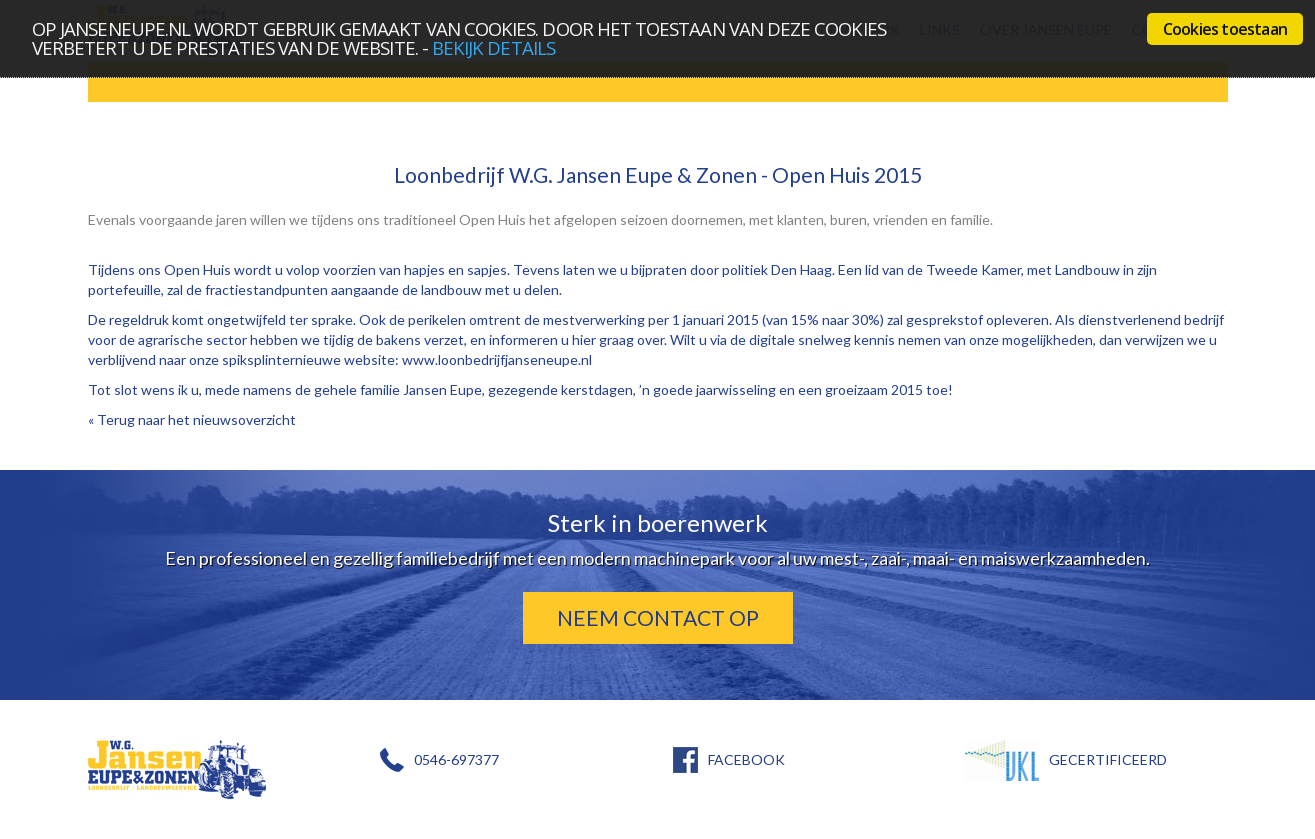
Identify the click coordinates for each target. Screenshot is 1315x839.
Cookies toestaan (1225, 29)
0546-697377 (456, 759)
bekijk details (493, 47)
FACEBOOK (746, 759)
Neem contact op (658, 617)
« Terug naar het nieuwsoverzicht (192, 419)
